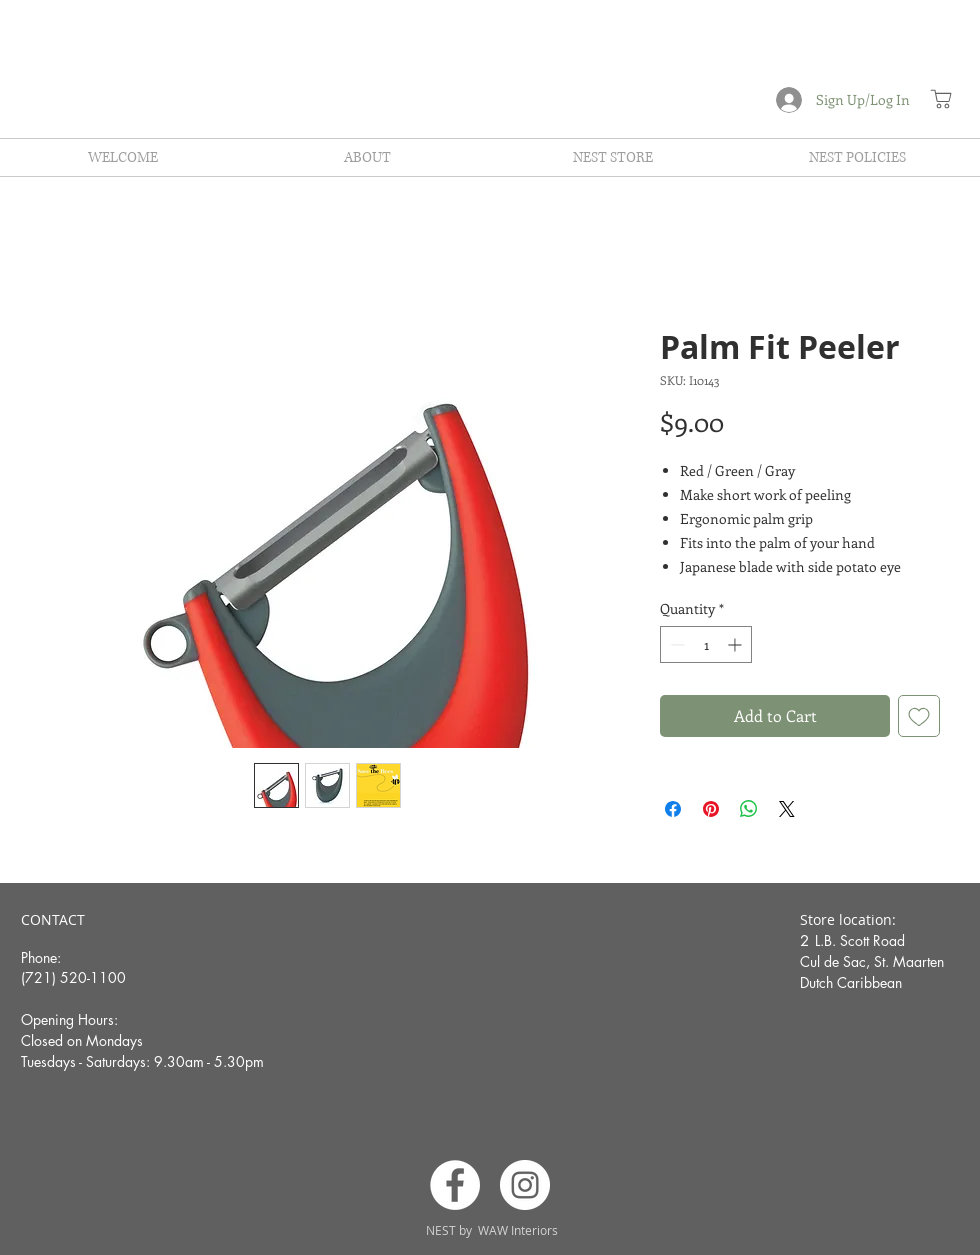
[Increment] (736, 644)
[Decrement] (675, 644)
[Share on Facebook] (673, 809)
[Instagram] (525, 1185)
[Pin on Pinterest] (711, 809)
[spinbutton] (706, 644)
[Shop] (941, 99)
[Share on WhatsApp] (749, 809)
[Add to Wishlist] (919, 716)
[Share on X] (787, 809)
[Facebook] (455, 1185)
